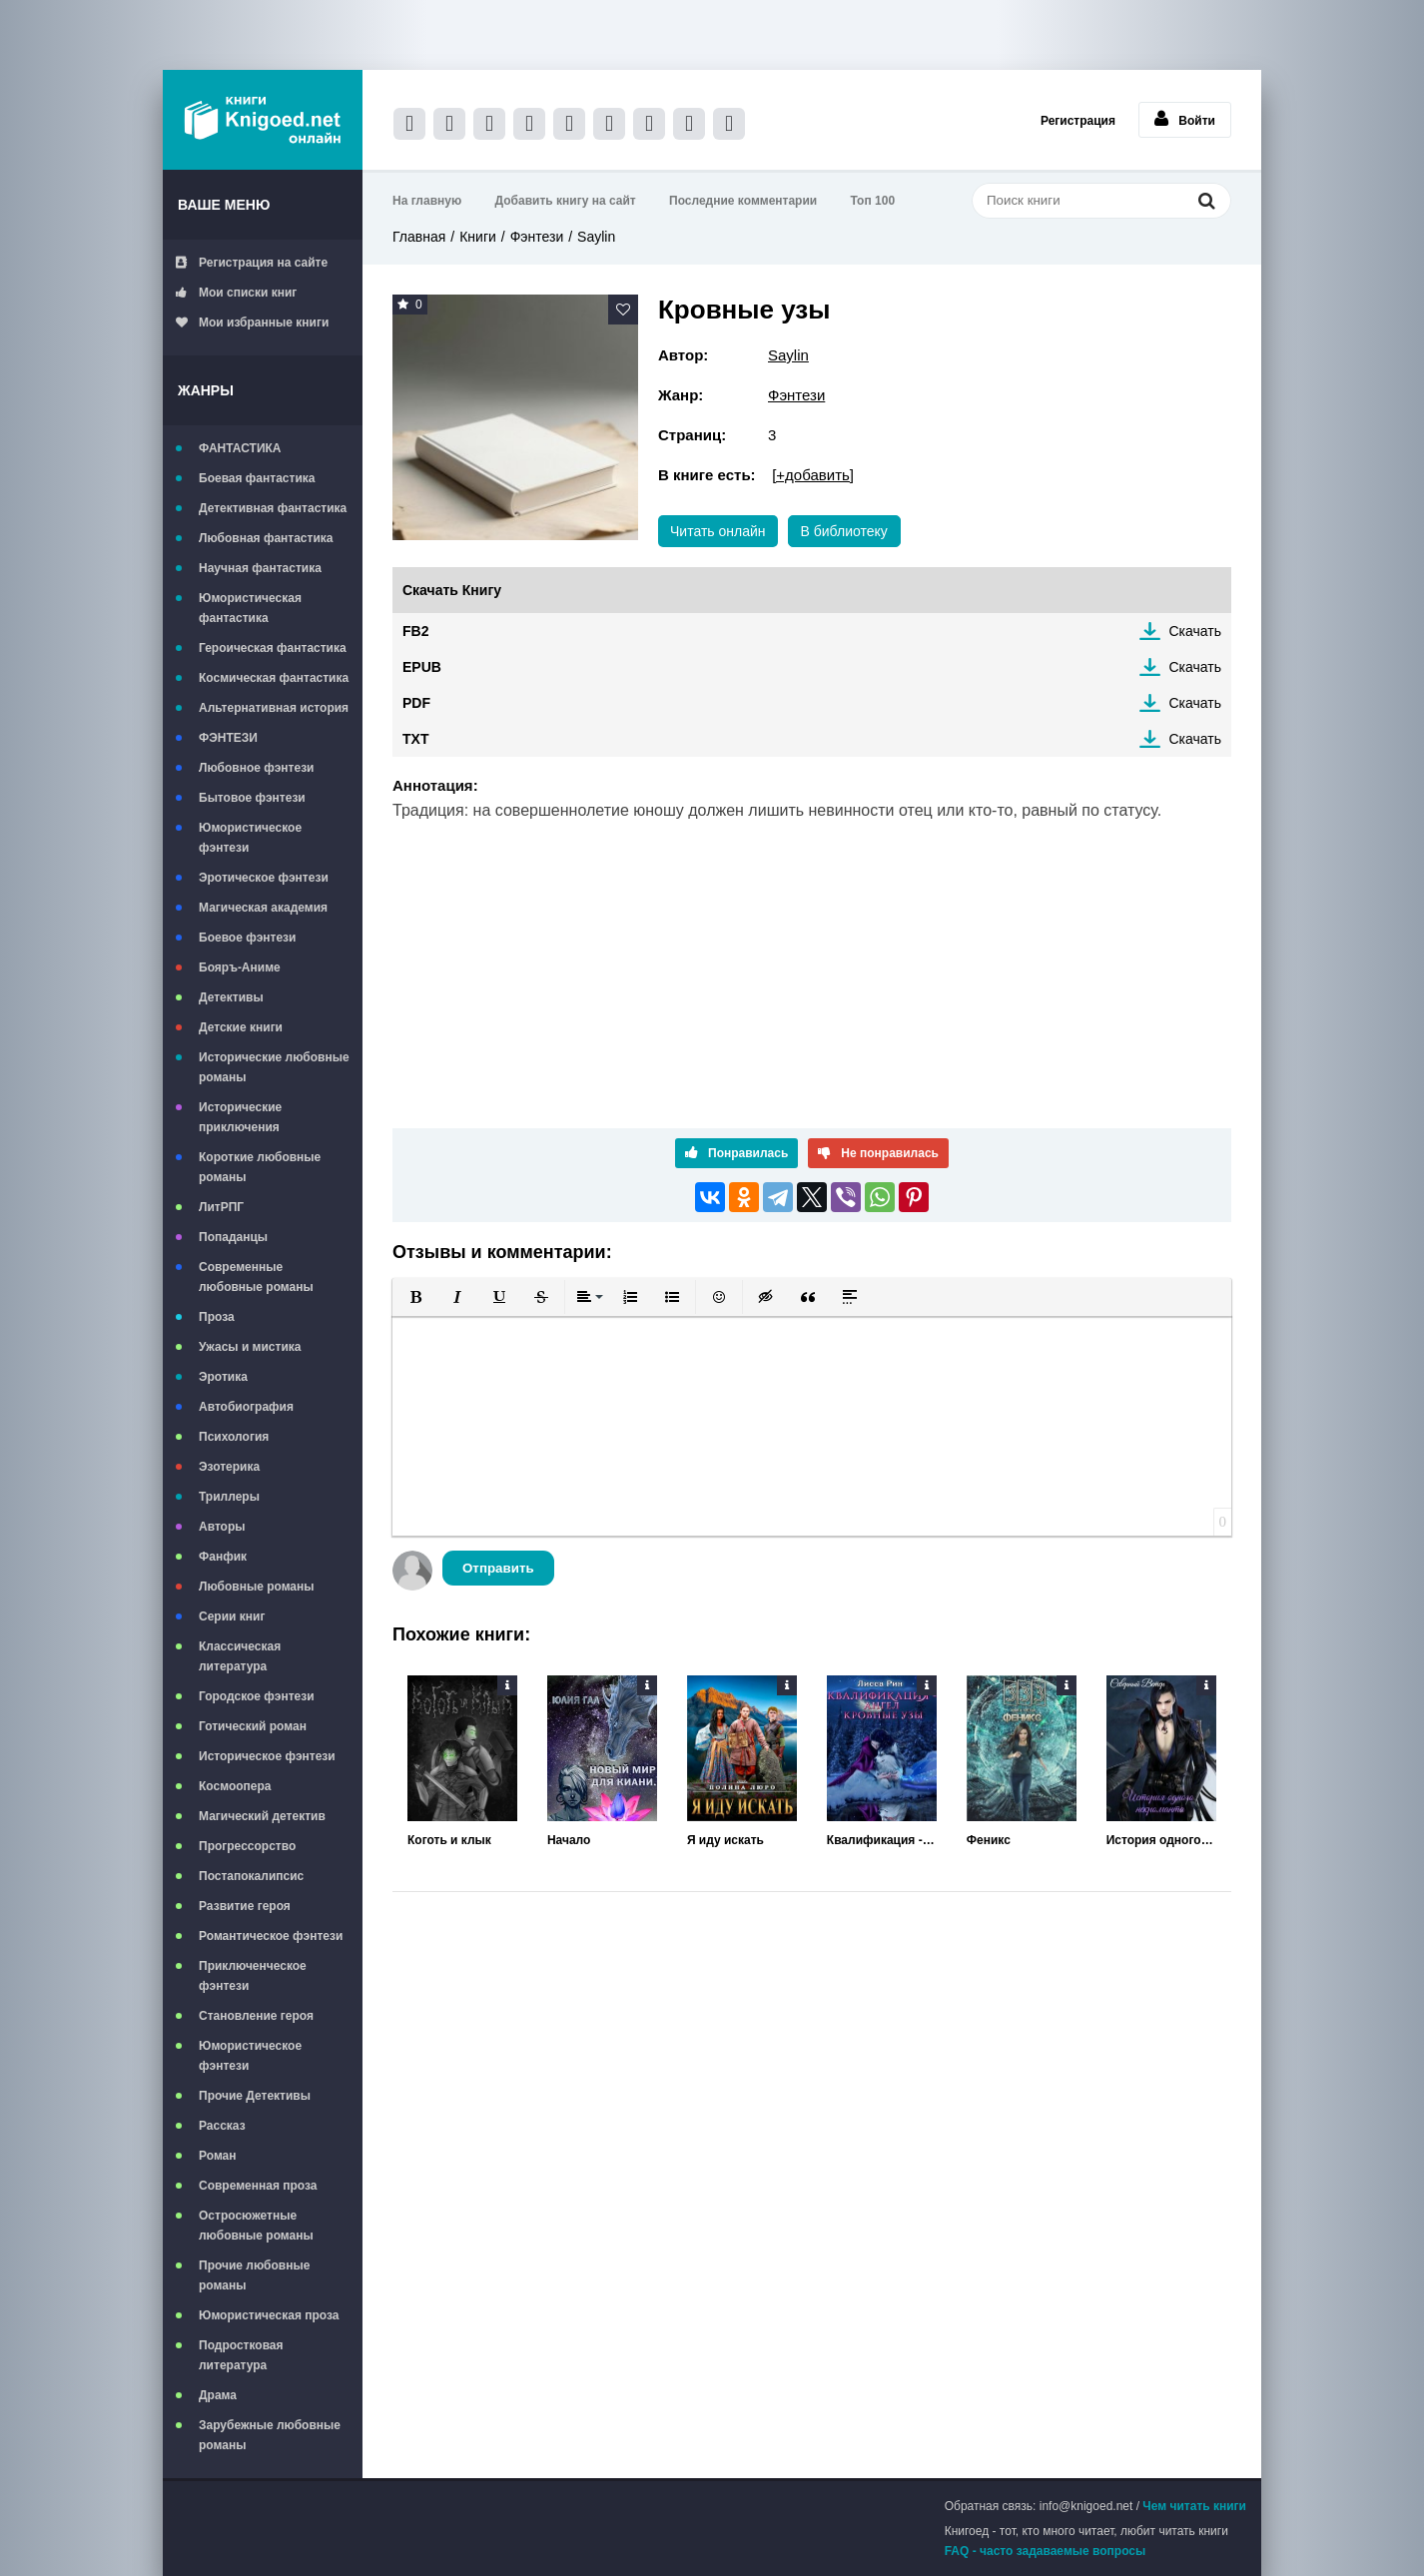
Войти (1184, 119)
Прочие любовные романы (254, 2275)
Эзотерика (229, 1467)
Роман (218, 2156)
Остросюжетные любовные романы (256, 2226)
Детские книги (241, 1027)
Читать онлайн (718, 531)
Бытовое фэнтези (252, 798)
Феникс (989, 1840)
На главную (426, 201)
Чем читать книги (1194, 2506)
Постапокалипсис (251, 1876)
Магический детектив (262, 1816)
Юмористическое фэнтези (250, 838)
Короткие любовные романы (260, 1167)
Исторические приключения (240, 1117)
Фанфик (223, 1557)
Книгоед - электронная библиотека (262, 120)
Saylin (596, 237)
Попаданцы (233, 1237)
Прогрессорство (247, 1846)
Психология (234, 1437)
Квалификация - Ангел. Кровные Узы (882, 1840)
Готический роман (253, 1726)
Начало (568, 1840)
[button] (415, 1297)
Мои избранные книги (252, 322)
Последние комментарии (743, 201)
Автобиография (246, 1407)
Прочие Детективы (255, 2096)
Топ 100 (873, 201)
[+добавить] (813, 474)
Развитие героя (245, 1906)
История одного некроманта (1161, 1840)
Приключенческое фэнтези (253, 1976)
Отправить (498, 1568)
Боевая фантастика (257, 478)
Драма (218, 2395)
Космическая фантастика (274, 678)
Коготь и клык (449, 1840)
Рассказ (222, 2126)
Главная (418, 237)
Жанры (206, 390)
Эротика (223, 1377)
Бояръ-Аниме (240, 967)
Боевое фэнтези (247, 938)
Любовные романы (257, 1587)
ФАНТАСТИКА (240, 448)
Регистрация (1078, 121)
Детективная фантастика (273, 508)
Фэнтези (537, 237)
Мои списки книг (236, 293)
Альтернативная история (274, 708)
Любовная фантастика (266, 538)
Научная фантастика (260, 568)
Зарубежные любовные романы (270, 2435)
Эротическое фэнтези (264, 878)
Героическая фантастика (273, 648)
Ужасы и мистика (250, 1347)
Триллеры (229, 1497)
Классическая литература (240, 1656)
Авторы (222, 1527)
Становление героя (256, 2016)
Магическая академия (263, 908)
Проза (217, 1317)
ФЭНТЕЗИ (228, 738)
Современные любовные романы (256, 1277)
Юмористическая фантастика (250, 608)
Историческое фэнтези (267, 1756)
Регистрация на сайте (252, 263)
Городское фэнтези (257, 1696)
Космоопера (235, 1786)
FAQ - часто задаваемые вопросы (1045, 2551)
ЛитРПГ (221, 1207)
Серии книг (232, 1616)
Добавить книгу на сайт (565, 201)
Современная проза (258, 2186)
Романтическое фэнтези (271, 1936)
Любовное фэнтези (256, 768)
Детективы (231, 997)
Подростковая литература (241, 2355)
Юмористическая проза (269, 2315)
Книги (477, 237)
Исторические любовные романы (274, 1067)
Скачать (1195, 631)
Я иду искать (725, 1840)
